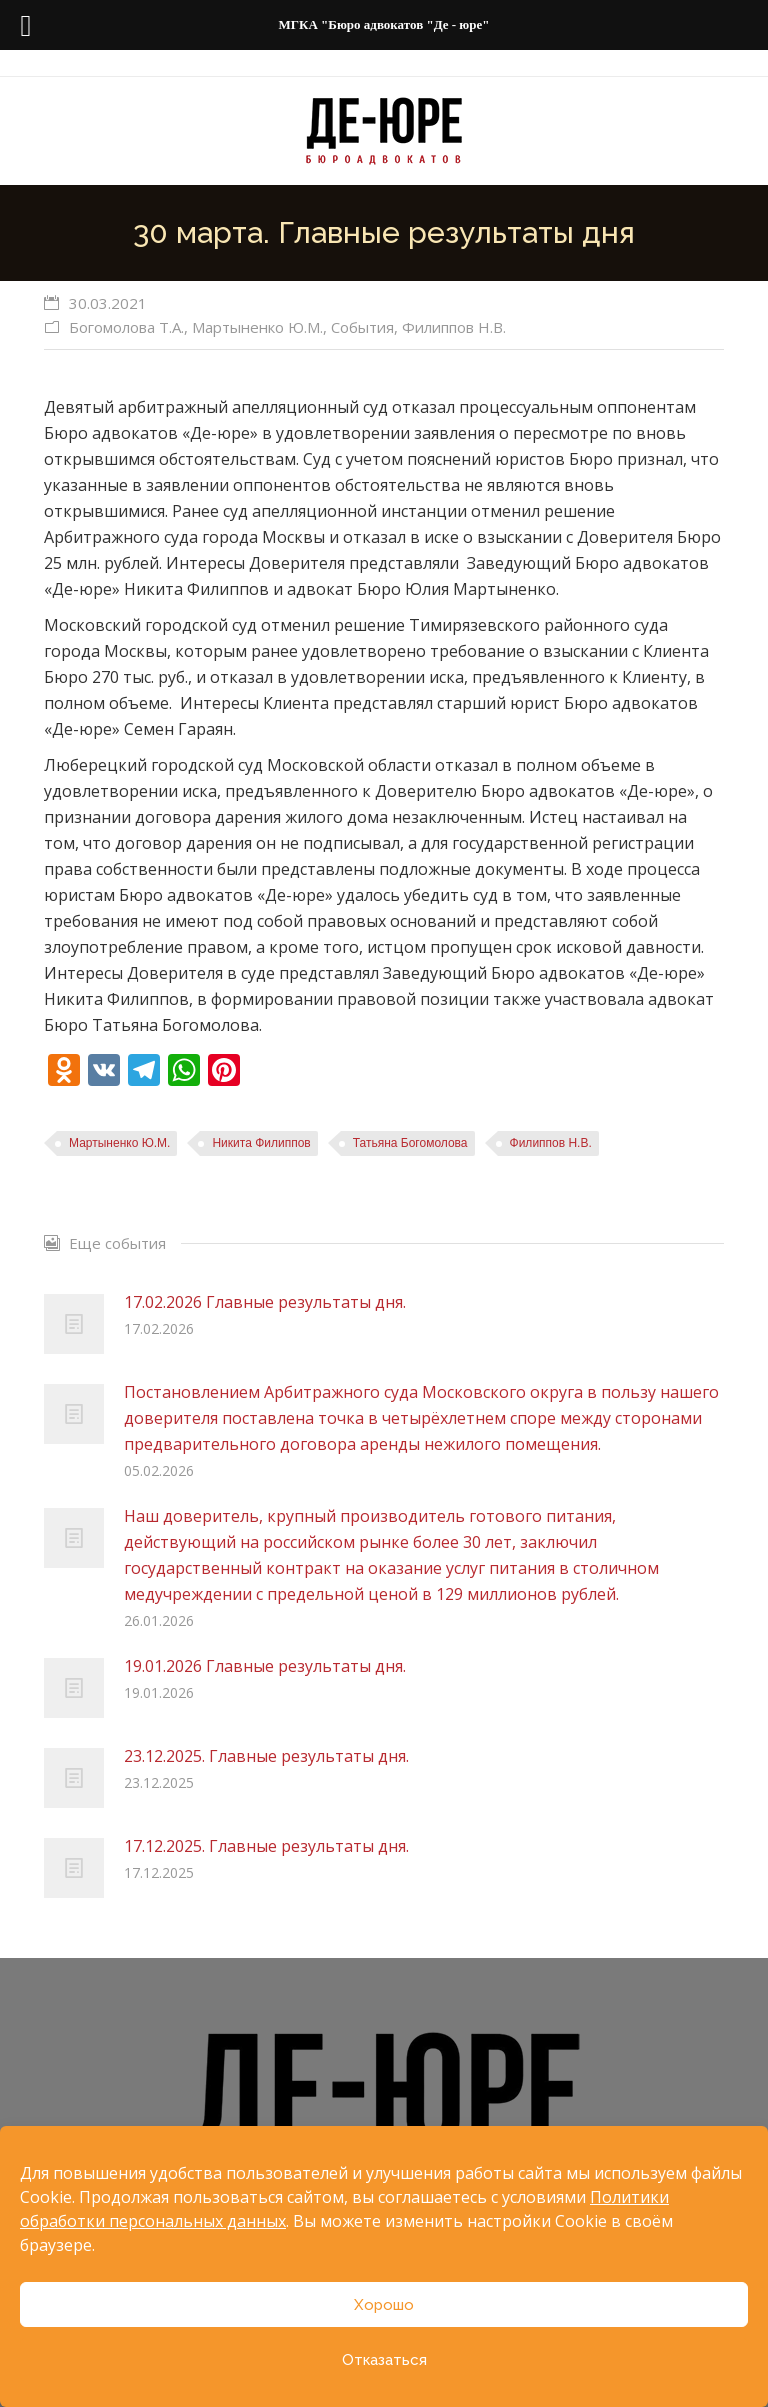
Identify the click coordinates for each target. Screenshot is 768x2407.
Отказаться (384, 2360)
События (362, 327)
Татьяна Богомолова (410, 1143)
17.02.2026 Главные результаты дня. (265, 1302)
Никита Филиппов (261, 1143)
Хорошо (384, 2305)
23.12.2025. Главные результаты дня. (266, 1756)
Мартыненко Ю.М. (257, 327)
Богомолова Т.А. (126, 327)
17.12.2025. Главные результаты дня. (266, 1846)
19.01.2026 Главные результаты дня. (265, 1666)
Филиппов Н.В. (454, 327)
